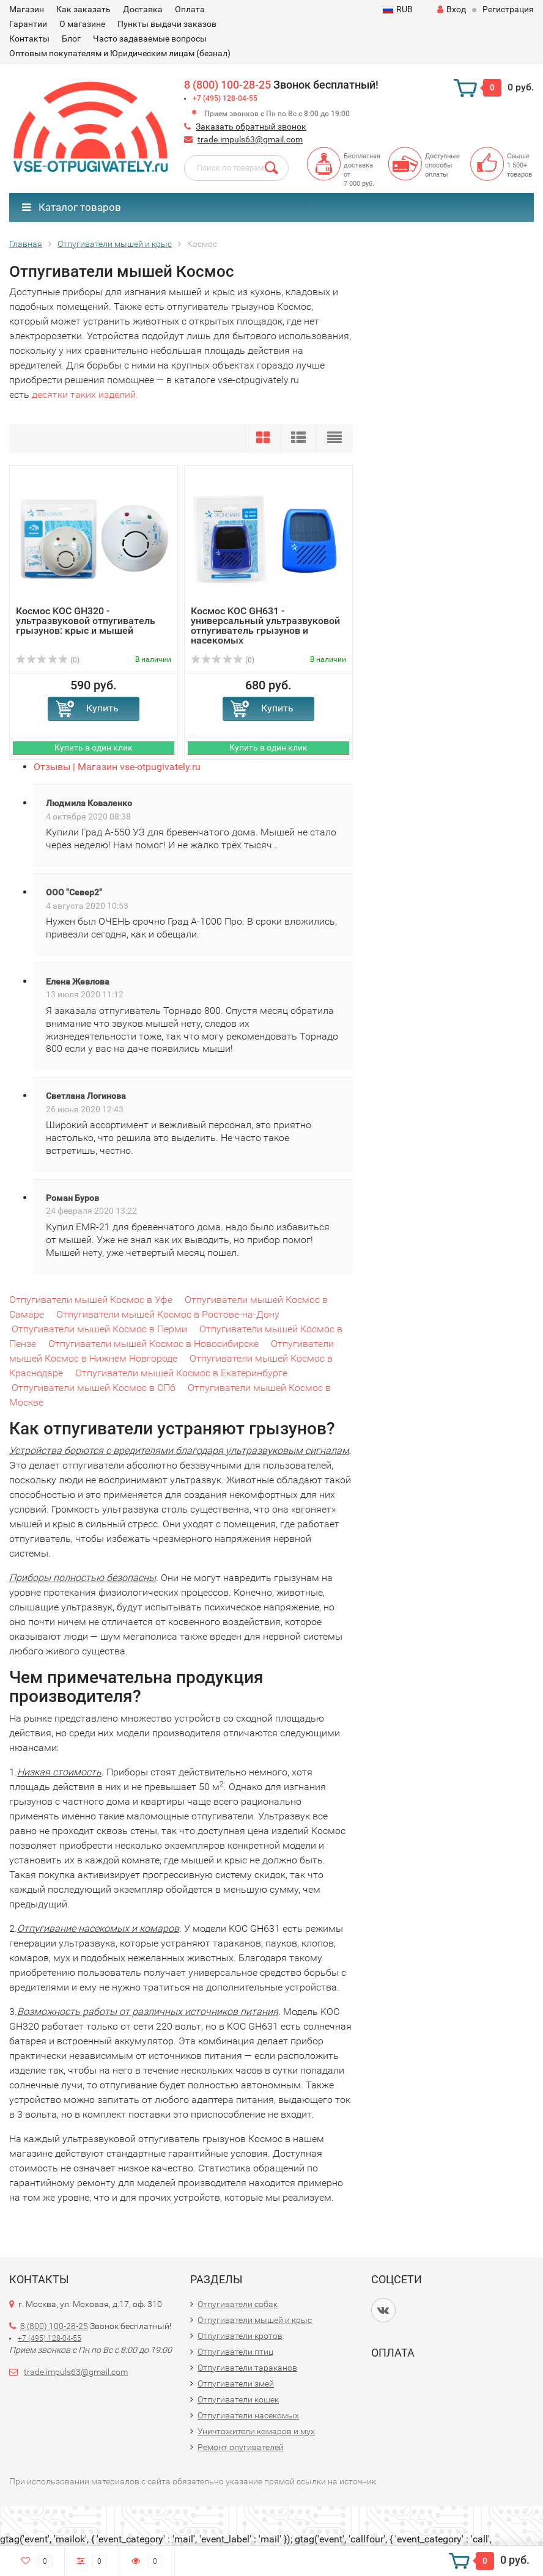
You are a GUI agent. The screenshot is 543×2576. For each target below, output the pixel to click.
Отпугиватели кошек (238, 2399)
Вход (451, 9)
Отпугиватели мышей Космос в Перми (99, 1329)
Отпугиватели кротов (240, 2336)
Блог (71, 38)
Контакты (29, 38)
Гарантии (28, 24)
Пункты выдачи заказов (166, 24)
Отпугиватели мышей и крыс (114, 244)
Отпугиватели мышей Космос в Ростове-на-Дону (167, 1314)
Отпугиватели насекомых (248, 2415)
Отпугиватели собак (238, 2304)
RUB (398, 9)
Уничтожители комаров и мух (256, 2431)
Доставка (143, 9)
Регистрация (508, 9)
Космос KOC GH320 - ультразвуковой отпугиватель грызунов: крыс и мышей (85, 620)
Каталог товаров (71, 207)
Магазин (26, 9)
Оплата (190, 9)
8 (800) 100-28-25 (227, 84)
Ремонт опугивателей (241, 2447)
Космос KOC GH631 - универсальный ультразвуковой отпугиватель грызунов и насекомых (265, 625)
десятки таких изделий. (85, 394)
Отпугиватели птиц (235, 2352)
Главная (25, 244)
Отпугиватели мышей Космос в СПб (93, 1387)
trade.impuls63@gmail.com (250, 139)
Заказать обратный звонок (251, 126)
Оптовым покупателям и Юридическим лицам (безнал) (120, 53)
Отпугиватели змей (236, 2383)
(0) (47, 660)
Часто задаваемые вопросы (150, 38)
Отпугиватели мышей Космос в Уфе (90, 1299)
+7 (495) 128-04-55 (225, 98)
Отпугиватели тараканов (247, 2367)
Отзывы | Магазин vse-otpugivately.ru (117, 766)
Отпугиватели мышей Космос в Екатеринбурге (181, 1373)
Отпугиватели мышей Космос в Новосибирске (153, 1343)
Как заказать (83, 9)
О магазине (82, 24)
